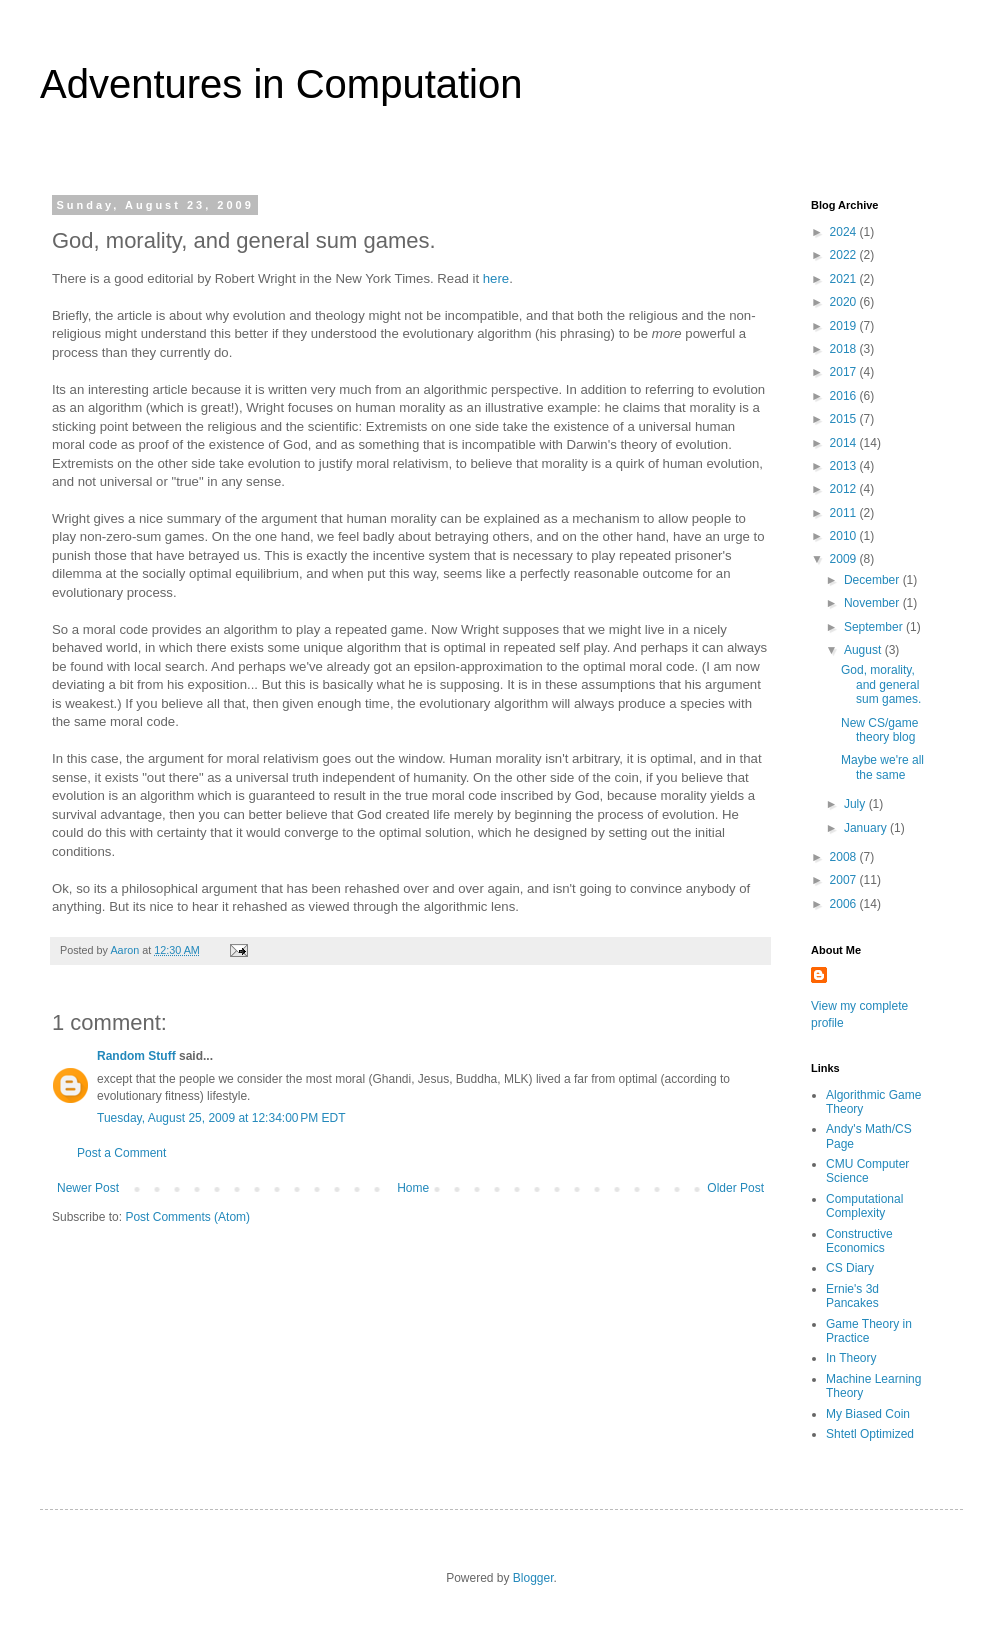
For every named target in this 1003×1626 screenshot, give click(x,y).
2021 (845, 279)
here (496, 278)
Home (413, 1188)
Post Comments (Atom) (187, 1217)
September (875, 627)
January (867, 828)
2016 (845, 396)
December (873, 580)
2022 (845, 255)
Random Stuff (136, 1056)
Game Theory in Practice (869, 1331)
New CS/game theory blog (879, 730)
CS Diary (850, 1268)
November (873, 603)
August (864, 650)
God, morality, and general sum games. (881, 684)
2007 (845, 880)
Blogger (533, 1578)
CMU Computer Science (867, 1171)
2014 (845, 443)
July (856, 804)
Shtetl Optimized (870, 1434)
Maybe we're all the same (882, 767)
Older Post (735, 1188)
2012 (845, 489)
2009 (845, 559)
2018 (845, 349)
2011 (845, 513)
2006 (845, 904)
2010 (845, 536)
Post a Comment (121, 1153)
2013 (845, 466)
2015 (845, 419)
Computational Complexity (864, 1206)
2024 (845, 232)
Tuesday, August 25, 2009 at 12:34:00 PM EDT (221, 1118)
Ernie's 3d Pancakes (852, 1296)
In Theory (851, 1358)
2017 (845, 372)
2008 (845, 857)
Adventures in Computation (281, 84)
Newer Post (88, 1188)
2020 (845, 302)
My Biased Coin (868, 1414)
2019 (845, 326)
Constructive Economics (859, 1241)
